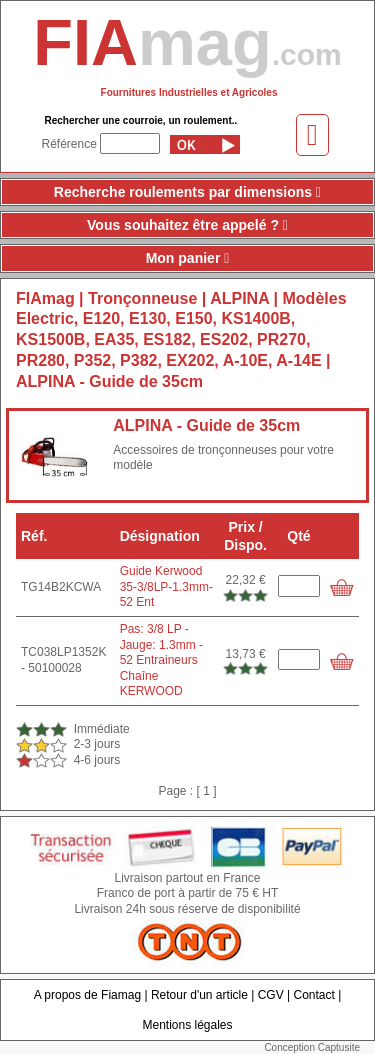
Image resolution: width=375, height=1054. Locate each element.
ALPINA (239, 298)
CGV (271, 995)
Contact (314, 995)
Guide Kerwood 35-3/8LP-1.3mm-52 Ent (166, 586)
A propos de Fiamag (87, 995)
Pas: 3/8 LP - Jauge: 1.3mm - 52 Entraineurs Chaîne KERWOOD (161, 660)
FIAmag (45, 298)
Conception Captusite (312, 1047)
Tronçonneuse (145, 298)
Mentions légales (187, 1025)
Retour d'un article (199, 995)
